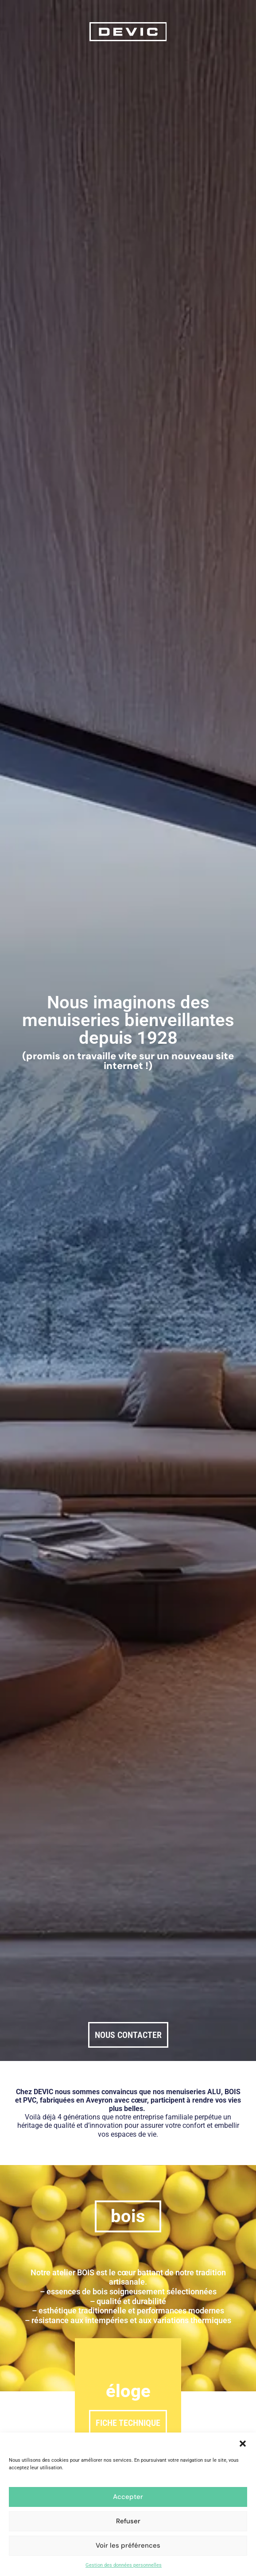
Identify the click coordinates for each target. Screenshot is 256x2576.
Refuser (128, 2521)
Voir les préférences (128, 2545)
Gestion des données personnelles (123, 2565)
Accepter (128, 2496)
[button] (242, 2443)
